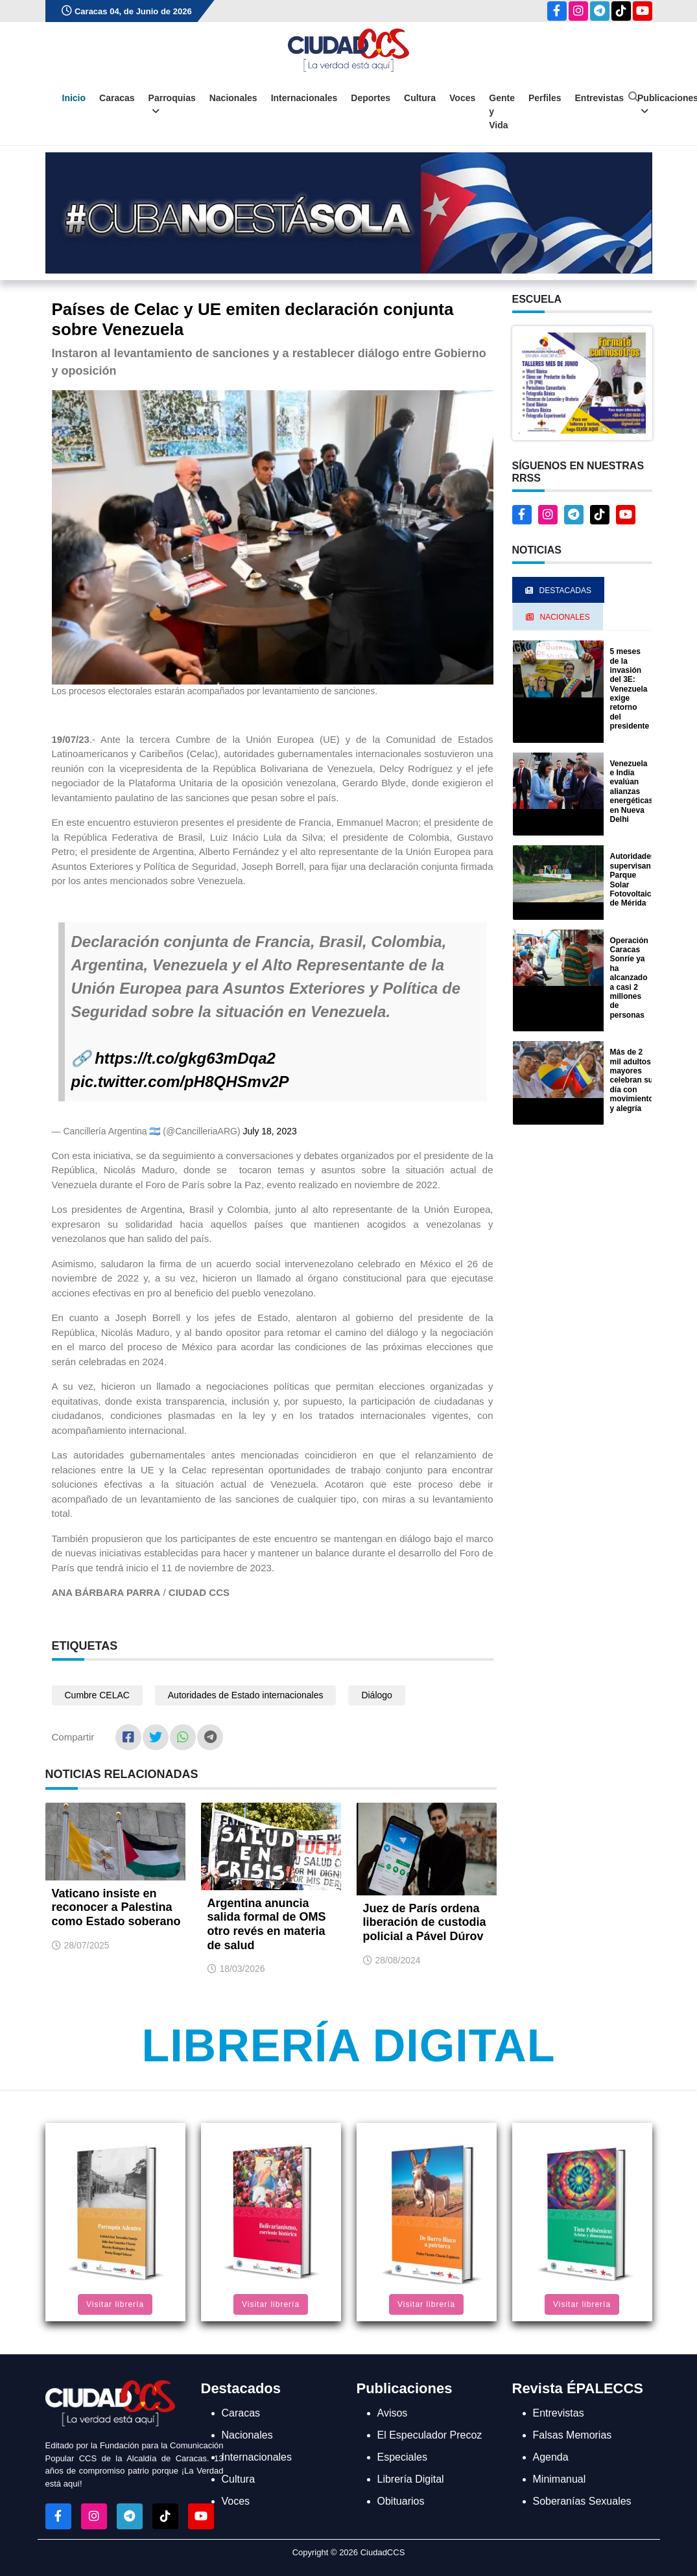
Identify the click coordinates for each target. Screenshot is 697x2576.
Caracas (117, 98)
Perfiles (544, 98)
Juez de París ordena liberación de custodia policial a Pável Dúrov (424, 1922)
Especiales (402, 2457)
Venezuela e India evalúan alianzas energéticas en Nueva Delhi (632, 791)
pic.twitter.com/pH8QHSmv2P (180, 1081)
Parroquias (172, 105)
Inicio (74, 98)
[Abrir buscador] (633, 96)
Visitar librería (115, 2304)
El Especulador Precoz (429, 2435)
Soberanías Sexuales (582, 2501)
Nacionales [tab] (558, 617)
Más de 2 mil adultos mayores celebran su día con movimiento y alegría (632, 1080)
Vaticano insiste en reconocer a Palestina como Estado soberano (116, 1907)
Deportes (370, 98)
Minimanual (559, 2479)
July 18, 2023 (269, 1131)
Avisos (392, 2412)
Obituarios (401, 2501)
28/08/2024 (398, 1960)
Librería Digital (348, 2045)
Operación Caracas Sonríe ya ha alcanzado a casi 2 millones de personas (629, 978)
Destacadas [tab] (558, 590)
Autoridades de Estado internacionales (246, 1695)
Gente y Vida (502, 111)
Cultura (420, 98)
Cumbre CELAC (97, 1695)
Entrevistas (599, 98)
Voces (462, 98)
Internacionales (304, 98)
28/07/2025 (87, 1945)
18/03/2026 (242, 1968)
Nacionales (233, 98)
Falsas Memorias (572, 2435)
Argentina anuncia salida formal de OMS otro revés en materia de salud (266, 1924)
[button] (582, 382)
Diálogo (376, 1695)
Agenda (551, 2457)
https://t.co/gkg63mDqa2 (185, 1058)
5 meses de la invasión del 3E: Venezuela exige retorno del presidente (630, 689)
